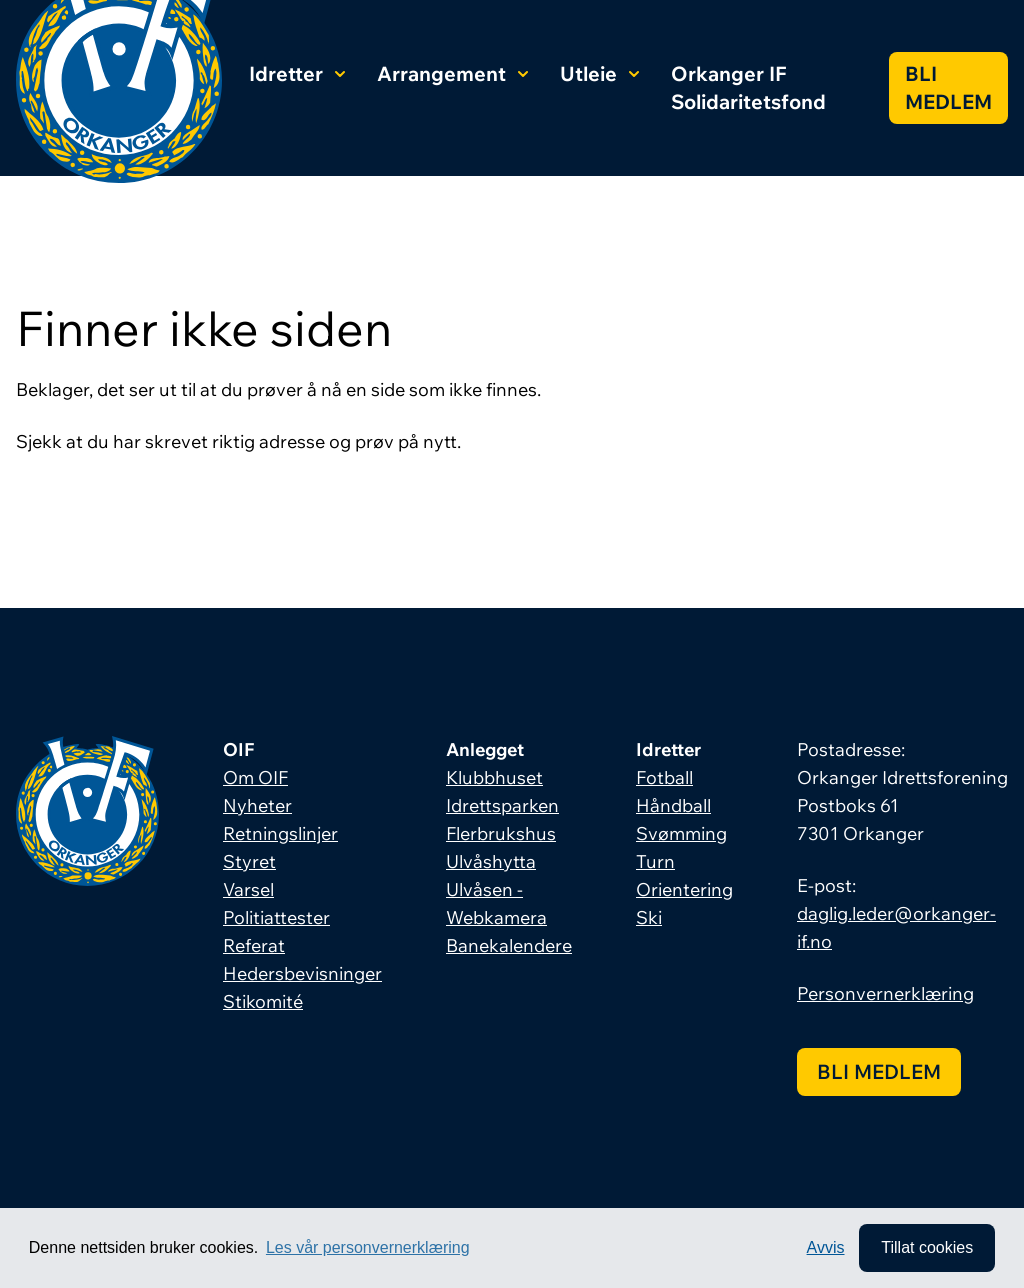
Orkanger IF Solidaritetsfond (748, 87)
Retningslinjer (280, 833)
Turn (655, 861)
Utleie (599, 73)
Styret (249, 861)
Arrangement (452, 73)
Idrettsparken (502, 805)
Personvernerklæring (885, 993)
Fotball (664, 777)
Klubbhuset (494, 777)
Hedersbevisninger (302, 973)
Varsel (248, 889)
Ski (649, 917)
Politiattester (276, 917)
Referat (254, 945)
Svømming (681, 833)
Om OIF (255, 777)
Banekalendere (509, 945)
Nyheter (257, 805)
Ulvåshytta (491, 861)
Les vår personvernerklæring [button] (368, 1247)
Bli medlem (948, 87)
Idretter (297, 73)
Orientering (684, 889)
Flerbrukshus (501, 833)
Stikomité (263, 1001)
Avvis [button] (826, 1247)
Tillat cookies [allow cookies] (927, 1247)
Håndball (673, 805)
